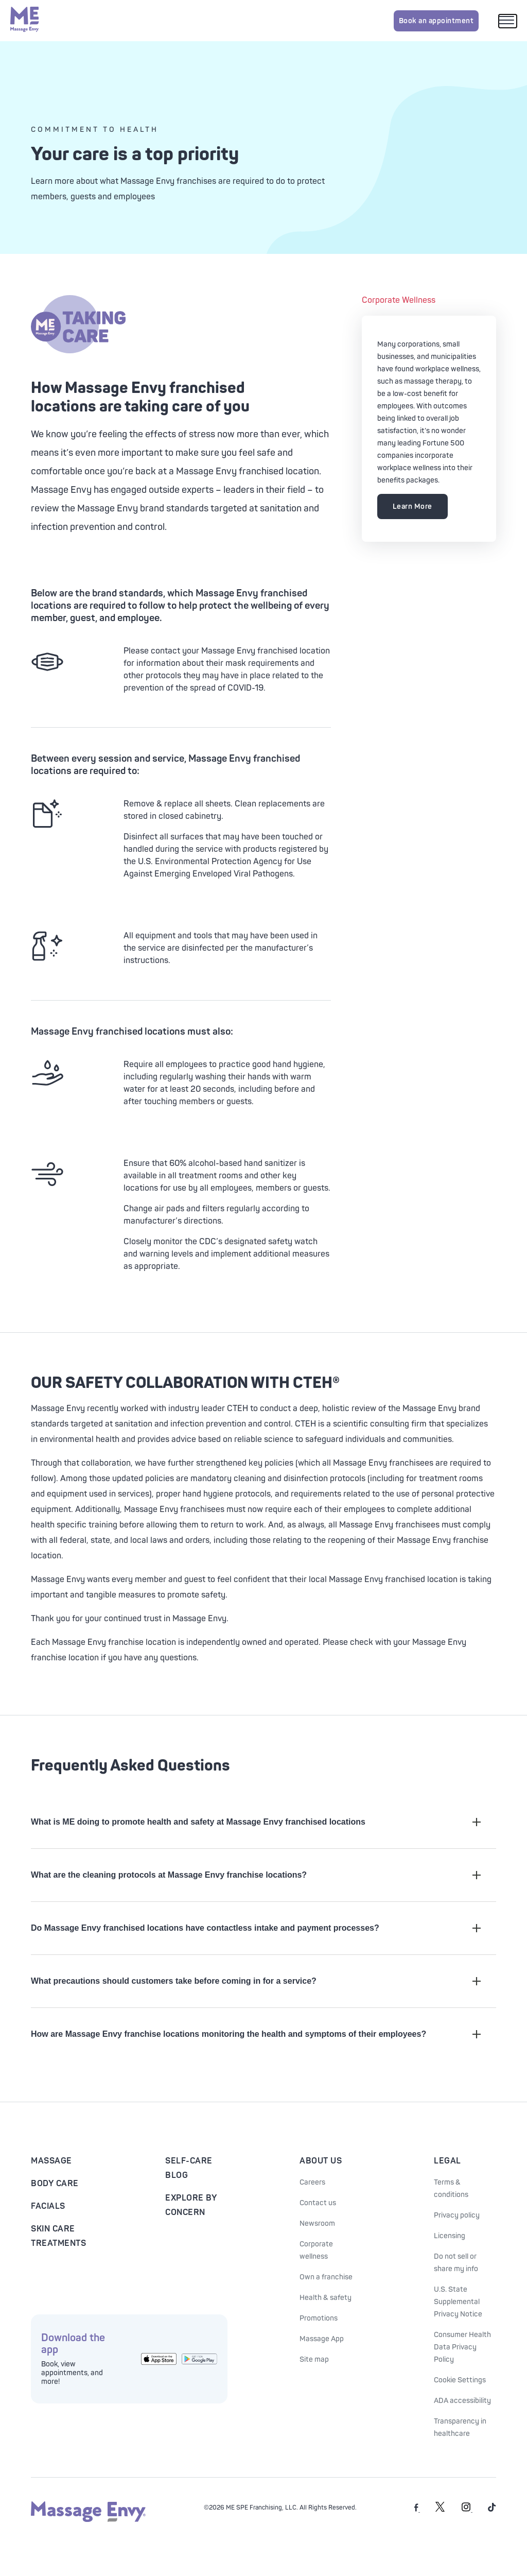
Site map (314, 2359)
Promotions (319, 2318)
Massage (51, 2161)
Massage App (322, 2338)
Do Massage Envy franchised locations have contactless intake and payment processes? (256, 1928)
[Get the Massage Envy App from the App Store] (159, 2359)
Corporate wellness (316, 2250)
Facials (48, 2206)
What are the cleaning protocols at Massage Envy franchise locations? (256, 1875)
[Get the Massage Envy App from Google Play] (199, 2359)
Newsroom (317, 2223)
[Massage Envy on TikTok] (492, 2510)
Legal (447, 2161)
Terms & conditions (451, 2188)
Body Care (55, 2183)
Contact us (318, 2203)
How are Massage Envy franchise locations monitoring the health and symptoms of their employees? (256, 2034)
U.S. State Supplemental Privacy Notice (458, 2302)
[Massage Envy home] (24, 21)
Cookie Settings (460, 2380)
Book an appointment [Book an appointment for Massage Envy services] (436, 20)
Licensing (449, 2235)
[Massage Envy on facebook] (417, 2510)
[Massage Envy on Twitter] (440, 2510)
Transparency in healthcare (460, 2427)
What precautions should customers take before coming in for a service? (256, 1981)
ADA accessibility (462, 2400)
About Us (321, 2161)
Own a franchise (326, 2277)
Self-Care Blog (189, 2168)
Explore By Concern (191, 2205)
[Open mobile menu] (508, 21)
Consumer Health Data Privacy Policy (462, 2347)
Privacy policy (457, 2215)
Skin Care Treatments (58, 2236)
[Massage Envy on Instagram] (467, 2510)
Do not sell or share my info (456, 2262)
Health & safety (326, 2297)
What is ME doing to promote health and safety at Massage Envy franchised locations (256, 1822)
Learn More (412, 506)
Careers (312, 2182)
